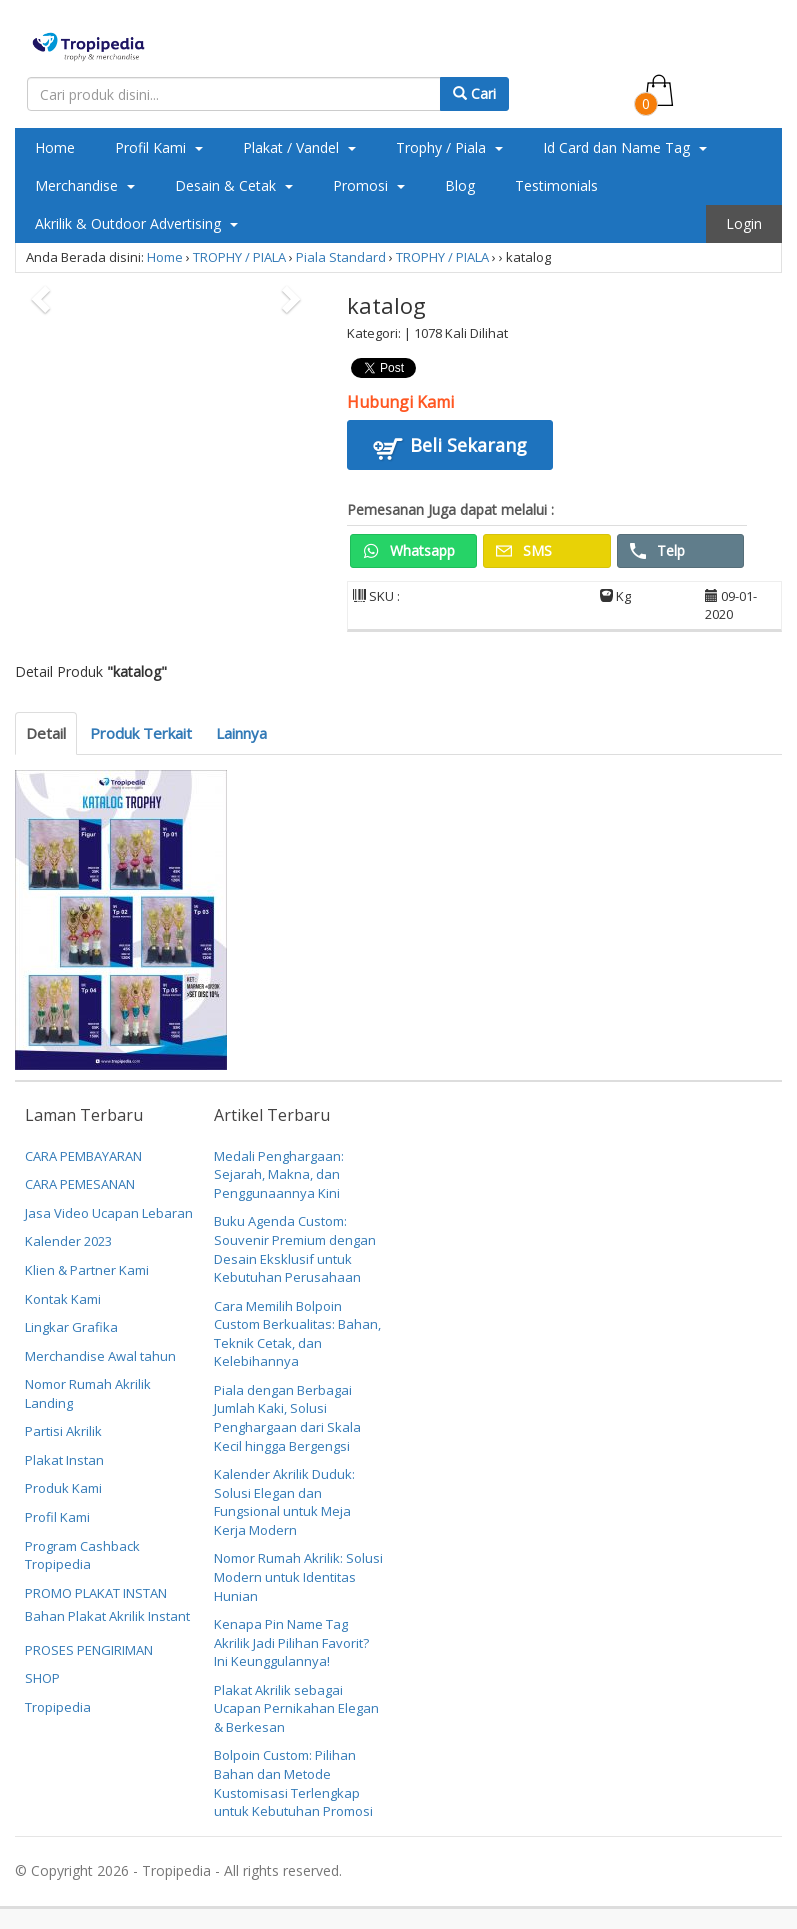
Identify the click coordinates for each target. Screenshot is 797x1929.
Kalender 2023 (68, 1241)
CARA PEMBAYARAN (83, 1156)
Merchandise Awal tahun (100, 1356)
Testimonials (556, 185)
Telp (657, 550)
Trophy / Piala (449, 147)
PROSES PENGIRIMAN (89, 1650)
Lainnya (241, 733)
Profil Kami (159, 147)
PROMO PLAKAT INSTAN (96, 1593)
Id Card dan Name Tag (625, 147)
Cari (474, 93)
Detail (46, 733)
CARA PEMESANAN (80, 1184)
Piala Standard (341, 257)
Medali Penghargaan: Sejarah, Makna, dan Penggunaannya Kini (279, 1174)
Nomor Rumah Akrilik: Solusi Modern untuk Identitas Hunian (298, 1576)
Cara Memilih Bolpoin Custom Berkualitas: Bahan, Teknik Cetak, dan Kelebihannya (297, 1334)
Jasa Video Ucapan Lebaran (109, 1213)
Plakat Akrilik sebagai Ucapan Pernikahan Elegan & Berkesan (296, 1708)
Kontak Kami (63, 1299)
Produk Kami (63, 1488)
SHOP (42, 1678)
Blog (460, 185)
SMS (524, 550)
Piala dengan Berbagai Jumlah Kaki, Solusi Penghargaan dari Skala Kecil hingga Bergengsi (287, 1418)
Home (55, 147)
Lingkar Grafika (71, 1327)
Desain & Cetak (234, 185)
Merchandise (85, 185)
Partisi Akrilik (63, 1431)
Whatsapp (409, 550)
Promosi (369, 185)
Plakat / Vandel (299, 147)
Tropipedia (58, 1707)
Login (744, 223)
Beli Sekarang (450, 448)
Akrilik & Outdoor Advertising (136, 223)
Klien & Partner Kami (87, 1270)
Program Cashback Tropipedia (82, 1555)
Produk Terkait (141, 733)
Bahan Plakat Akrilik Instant (107, 1616)
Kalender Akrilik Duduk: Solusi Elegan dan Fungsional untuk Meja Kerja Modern (284, 1502)
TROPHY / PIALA (239, 257)
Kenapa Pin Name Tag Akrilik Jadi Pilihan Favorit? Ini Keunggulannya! (291, 1642)
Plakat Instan (64, 1460)
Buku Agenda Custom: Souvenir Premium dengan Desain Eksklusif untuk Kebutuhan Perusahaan (295, 1249)
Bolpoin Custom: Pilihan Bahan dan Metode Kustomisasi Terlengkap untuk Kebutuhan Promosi (293, 1783)
